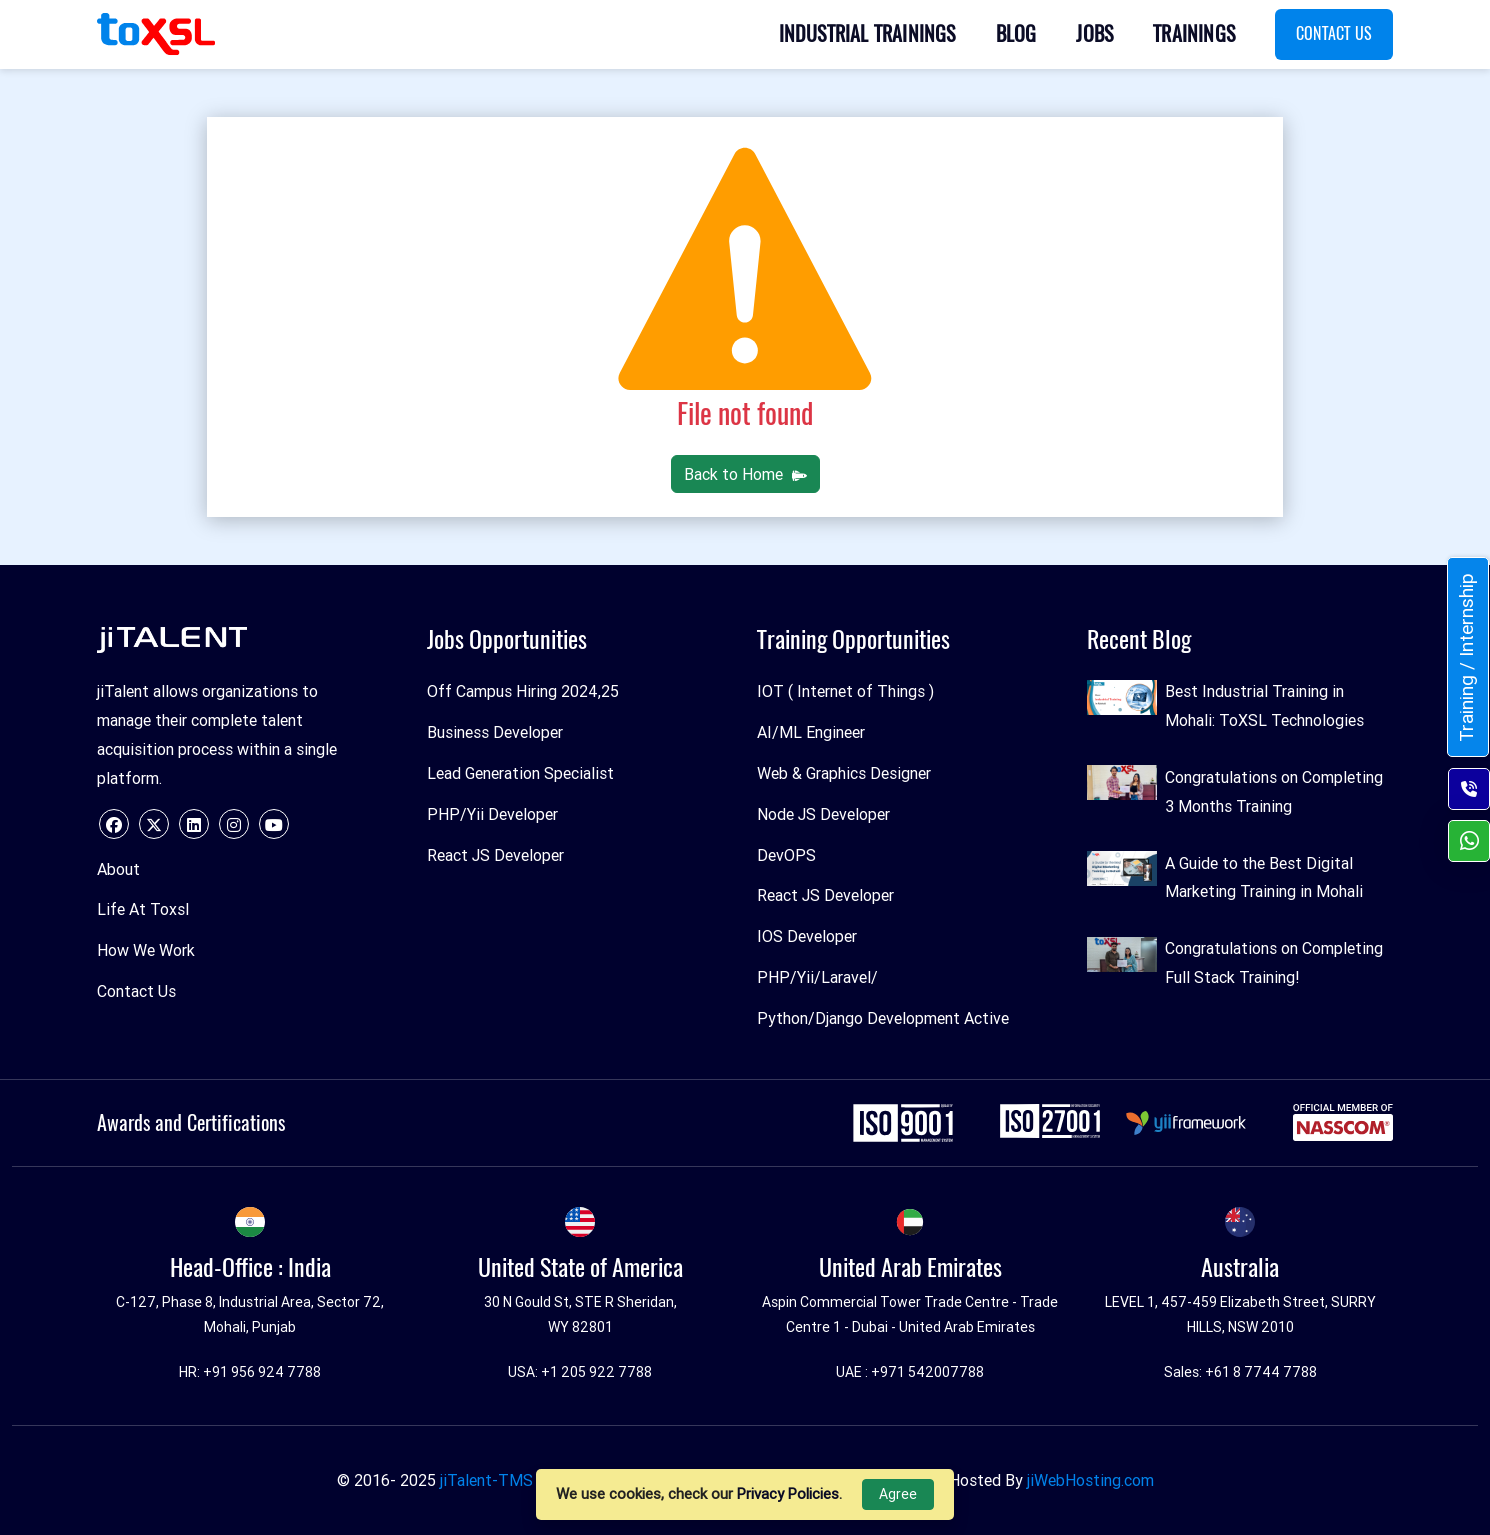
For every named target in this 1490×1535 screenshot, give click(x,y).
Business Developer (495, 732)
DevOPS (786, 855)
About (118, 869)
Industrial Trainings (867, 33)
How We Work (146, 950)
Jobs (1094, 33)
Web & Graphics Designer (844, 773)
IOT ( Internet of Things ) (845, 691)
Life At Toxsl (143, 909)
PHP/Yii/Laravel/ (817, 977)
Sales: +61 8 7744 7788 (1240, 1372)
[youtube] (274, 824)
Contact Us (1334, 33)
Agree (898, 1494)
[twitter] (154, 824)
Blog (1016, 33)
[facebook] (114, 824)
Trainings (1194, 33)
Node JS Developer (823, 814)
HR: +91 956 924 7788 (250, 1372)
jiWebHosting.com (1090, 1480)
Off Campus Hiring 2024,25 (523, 691)
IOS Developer (807, 936)
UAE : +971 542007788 (910, 1372)
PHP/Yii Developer (492, 814)
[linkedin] (194, 824)
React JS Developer (495, 855)
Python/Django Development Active (883, 1018)
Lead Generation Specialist (520, 773)
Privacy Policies (788, 1493)
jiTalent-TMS (486, 1480)
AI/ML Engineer (811, 732)
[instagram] (234, 824)
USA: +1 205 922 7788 (580, 1372)
